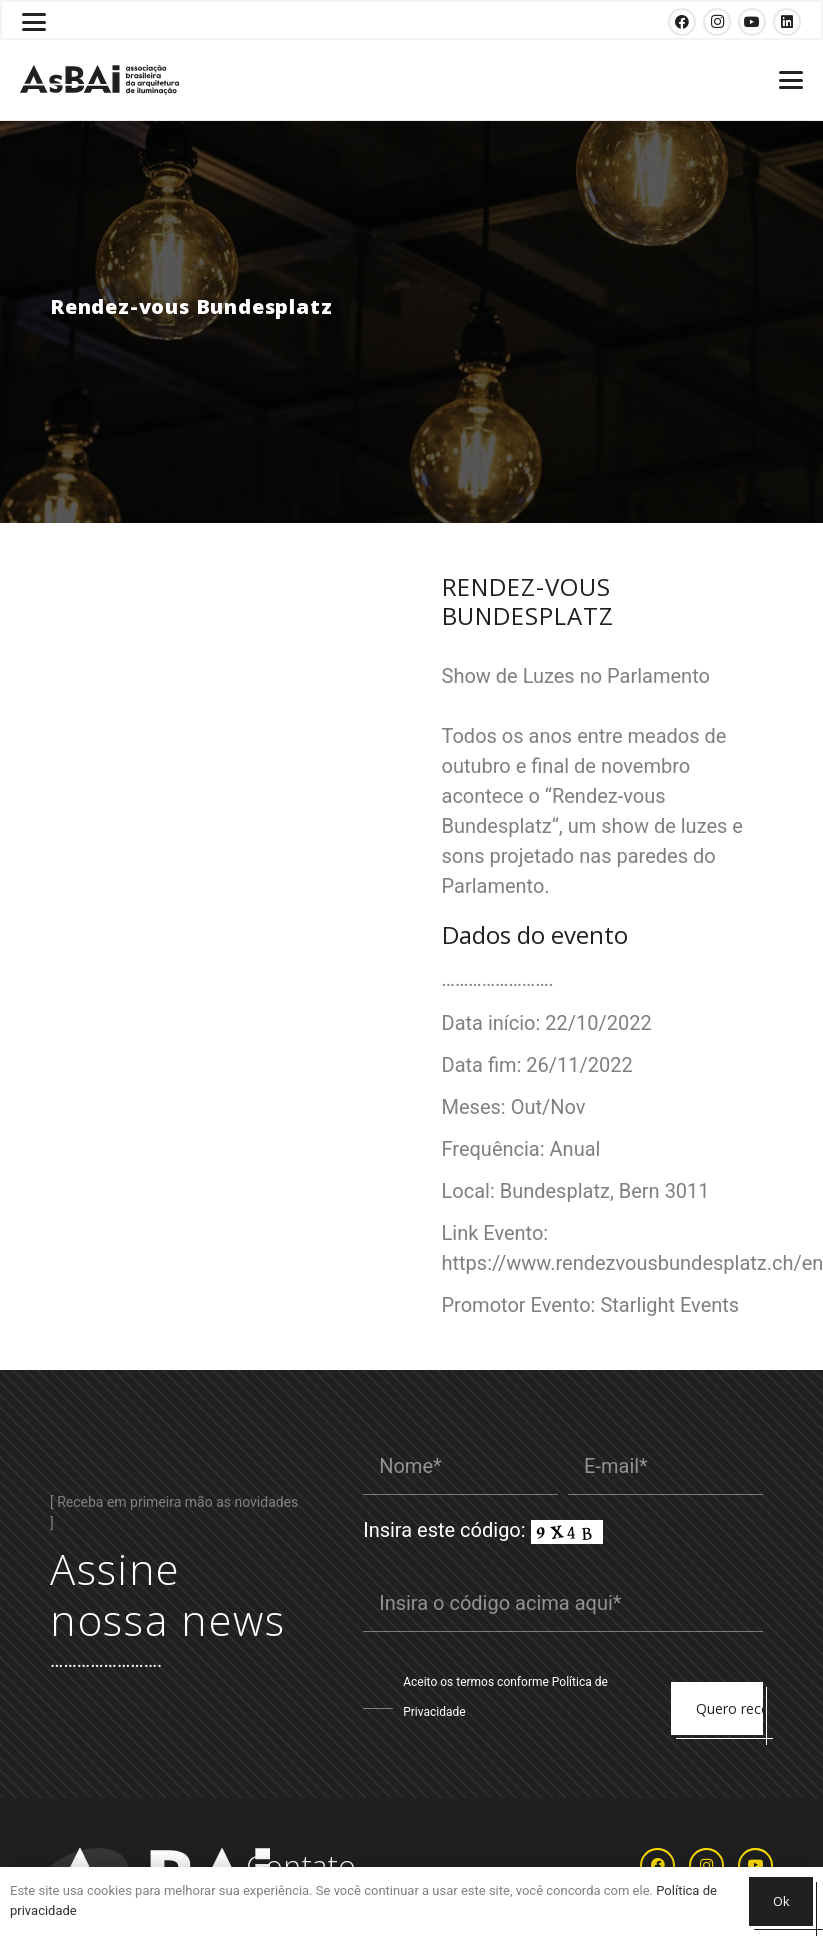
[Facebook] (682, 22)
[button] (34, 22)
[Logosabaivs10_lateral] (99, 80)
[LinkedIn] (787, 22)
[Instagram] (717, 22)
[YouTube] (752, 22)
